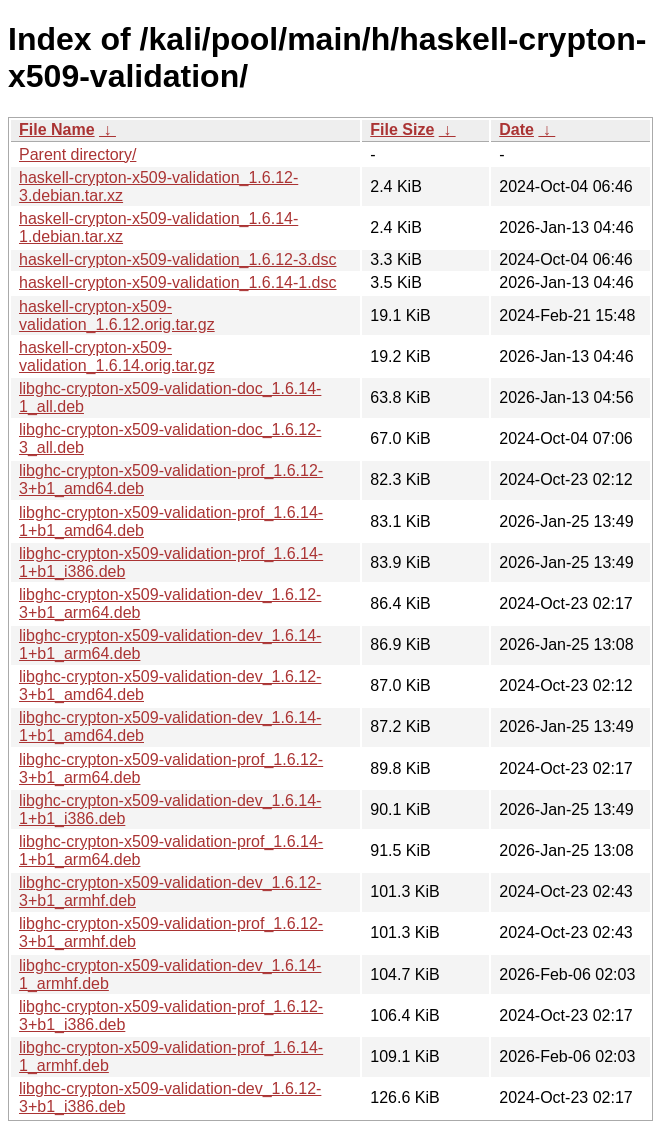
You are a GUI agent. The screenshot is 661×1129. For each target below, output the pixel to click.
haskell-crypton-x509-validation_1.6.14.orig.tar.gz (117, 356)
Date (516, 129)
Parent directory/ (77, 154)
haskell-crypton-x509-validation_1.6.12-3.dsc (178, 259)
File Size (402, 129)
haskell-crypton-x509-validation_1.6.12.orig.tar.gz (117, 315)
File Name (57, 129)
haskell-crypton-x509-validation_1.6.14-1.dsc (178, 282)
